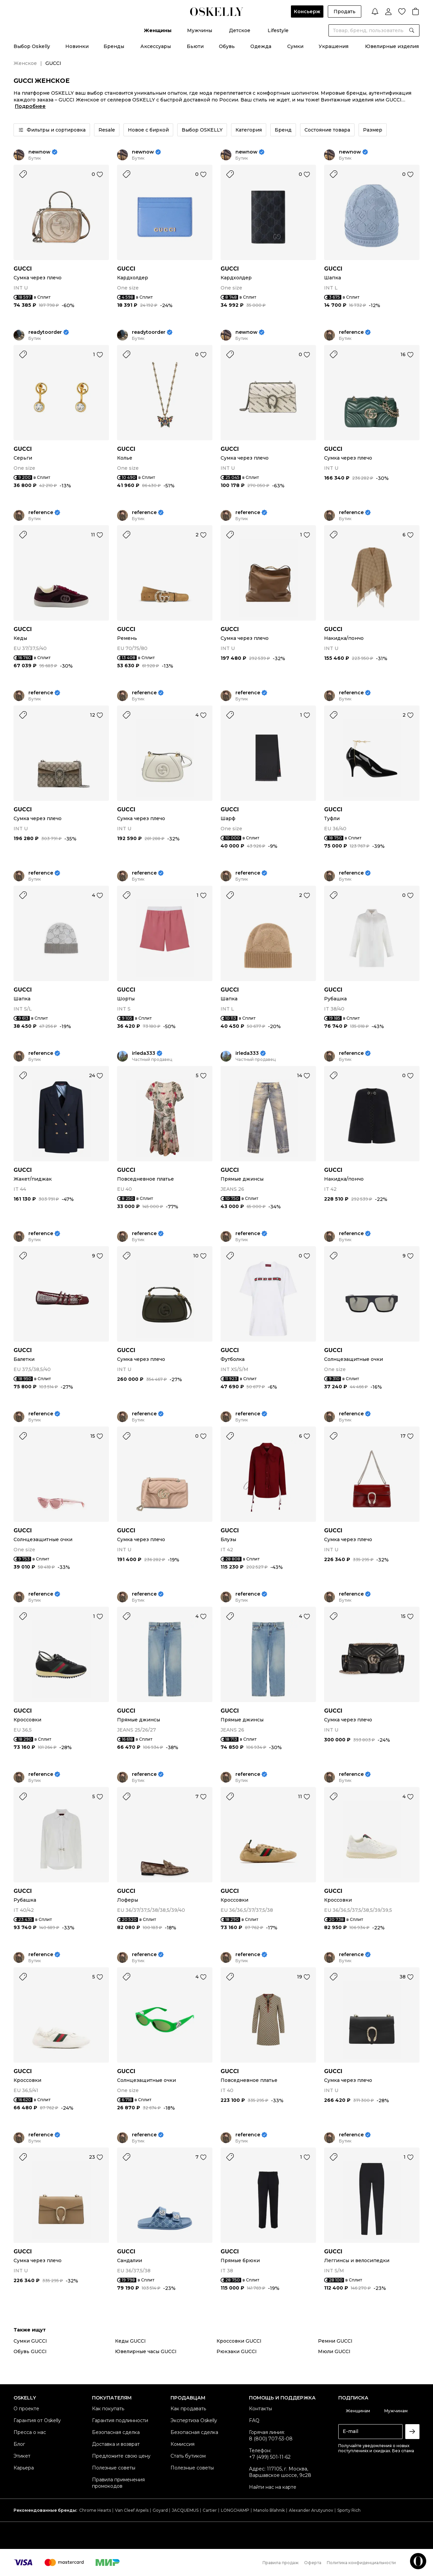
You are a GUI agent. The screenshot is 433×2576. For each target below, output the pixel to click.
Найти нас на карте (272, 2487)
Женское (25, 63)
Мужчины (199, 30)
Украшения (333, 46)
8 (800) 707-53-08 (271, 2439)
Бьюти (195, 46)
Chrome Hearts (95, 2510)
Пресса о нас (30, 2432)
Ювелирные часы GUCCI (146, 2351)
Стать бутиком (188, 2456)
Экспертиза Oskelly (193, 2420)
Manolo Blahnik (269, 2510)
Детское (239, 30)
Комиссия (182, 2444)
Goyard (160, 2510)
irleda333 (143, 1053)
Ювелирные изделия (392, 46)
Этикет (22, 2456)
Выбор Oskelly (32, 46)
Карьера (24, 2468)
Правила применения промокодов (118, 2483)
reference (351, 332)
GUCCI (23, 268)
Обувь (227, 46)
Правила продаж (281, 2562)
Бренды (114, 46)
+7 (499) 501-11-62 (270, 2457)
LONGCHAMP (235, 2510)
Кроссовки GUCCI (238, 2341)
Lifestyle (278, 30)
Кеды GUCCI (130, 2341)
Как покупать (108, 2409)
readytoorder (45, 332)
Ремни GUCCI (335, 2341)
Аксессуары (155, 46)
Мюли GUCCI (334, 2351)
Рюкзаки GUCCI (236, 2351)
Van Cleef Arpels (132, 2510)
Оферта (312, 2562)
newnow (39, 152)
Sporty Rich (349, 2510)
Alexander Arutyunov (311, 2510)
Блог (19, 2444)
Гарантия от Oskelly (37, 2420)
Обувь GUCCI (30, 2351)
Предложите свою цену (121, 2456)
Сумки (295, 46)
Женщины (158, 30)
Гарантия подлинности (120, 2420)
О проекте (26, 2409)
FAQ (254, 2420)
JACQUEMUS (185, 2510)
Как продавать (188, 2409)
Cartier (210, 2510)
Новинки (77, 46)
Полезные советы (113, 2468)
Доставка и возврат (116, 2444)
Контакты (260, 2409)
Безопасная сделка (116, 2432)
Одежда (260, 46)
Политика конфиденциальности (361, 2562)
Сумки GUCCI (30, 2341)
